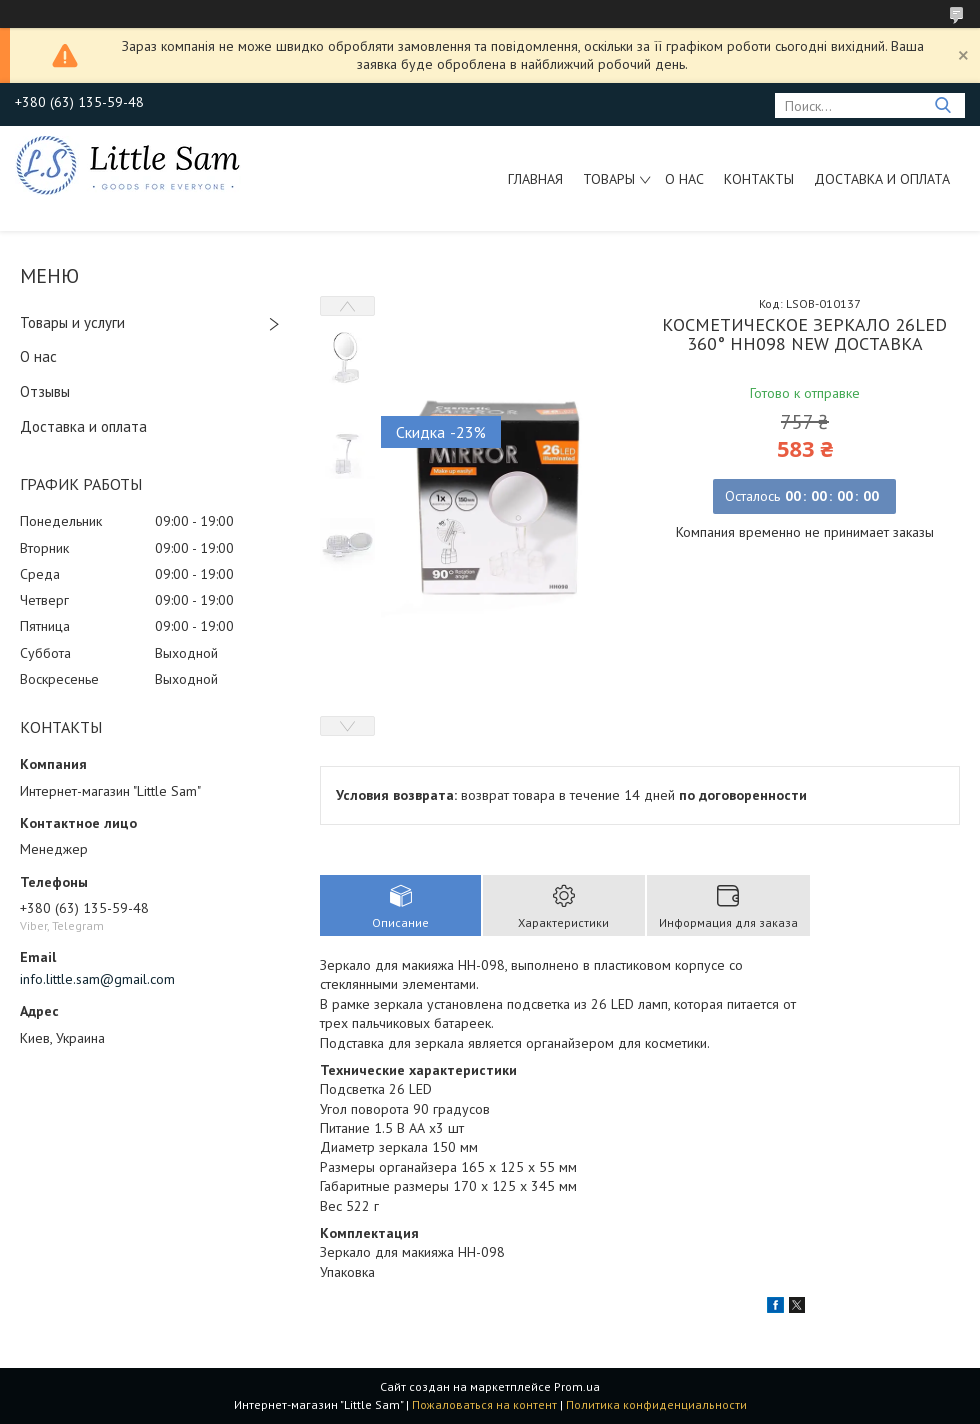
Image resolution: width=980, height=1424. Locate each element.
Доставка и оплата (882, 179)
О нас (684, 179)
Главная (535, 179)
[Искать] (942, 105)
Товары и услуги (72, 322)
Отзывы (45, 391)
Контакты (759, 179)
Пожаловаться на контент (484, 1404)
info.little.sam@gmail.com (97, 979)
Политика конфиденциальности (656, 1404)
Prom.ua (577, 1386)
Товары (609, 179)
